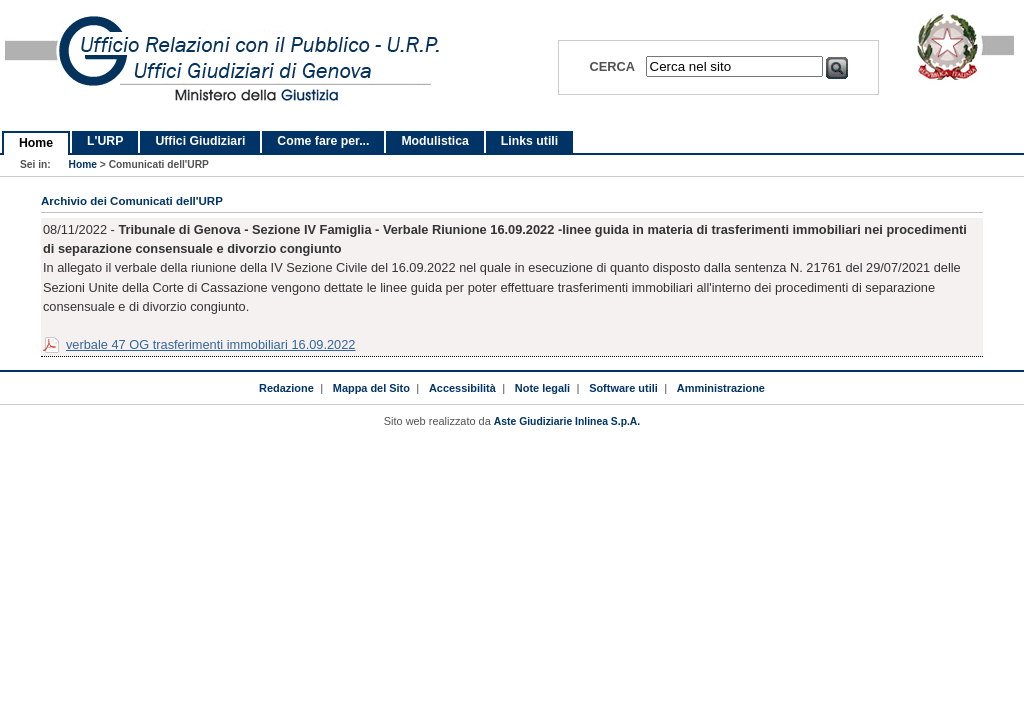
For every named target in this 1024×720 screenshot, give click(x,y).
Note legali (542, 388)
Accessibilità (462, 388)
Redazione (286, 388)
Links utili (529, 141)
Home (36, 143)
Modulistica (434, 141)
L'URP (105, 141)
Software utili (623, 388)
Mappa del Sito (371, 388)
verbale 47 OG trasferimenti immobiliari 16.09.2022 (211, 344)
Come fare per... (323, 141)
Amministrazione (721, 388)
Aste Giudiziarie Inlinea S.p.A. (567, 421)
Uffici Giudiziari (200, 141)
